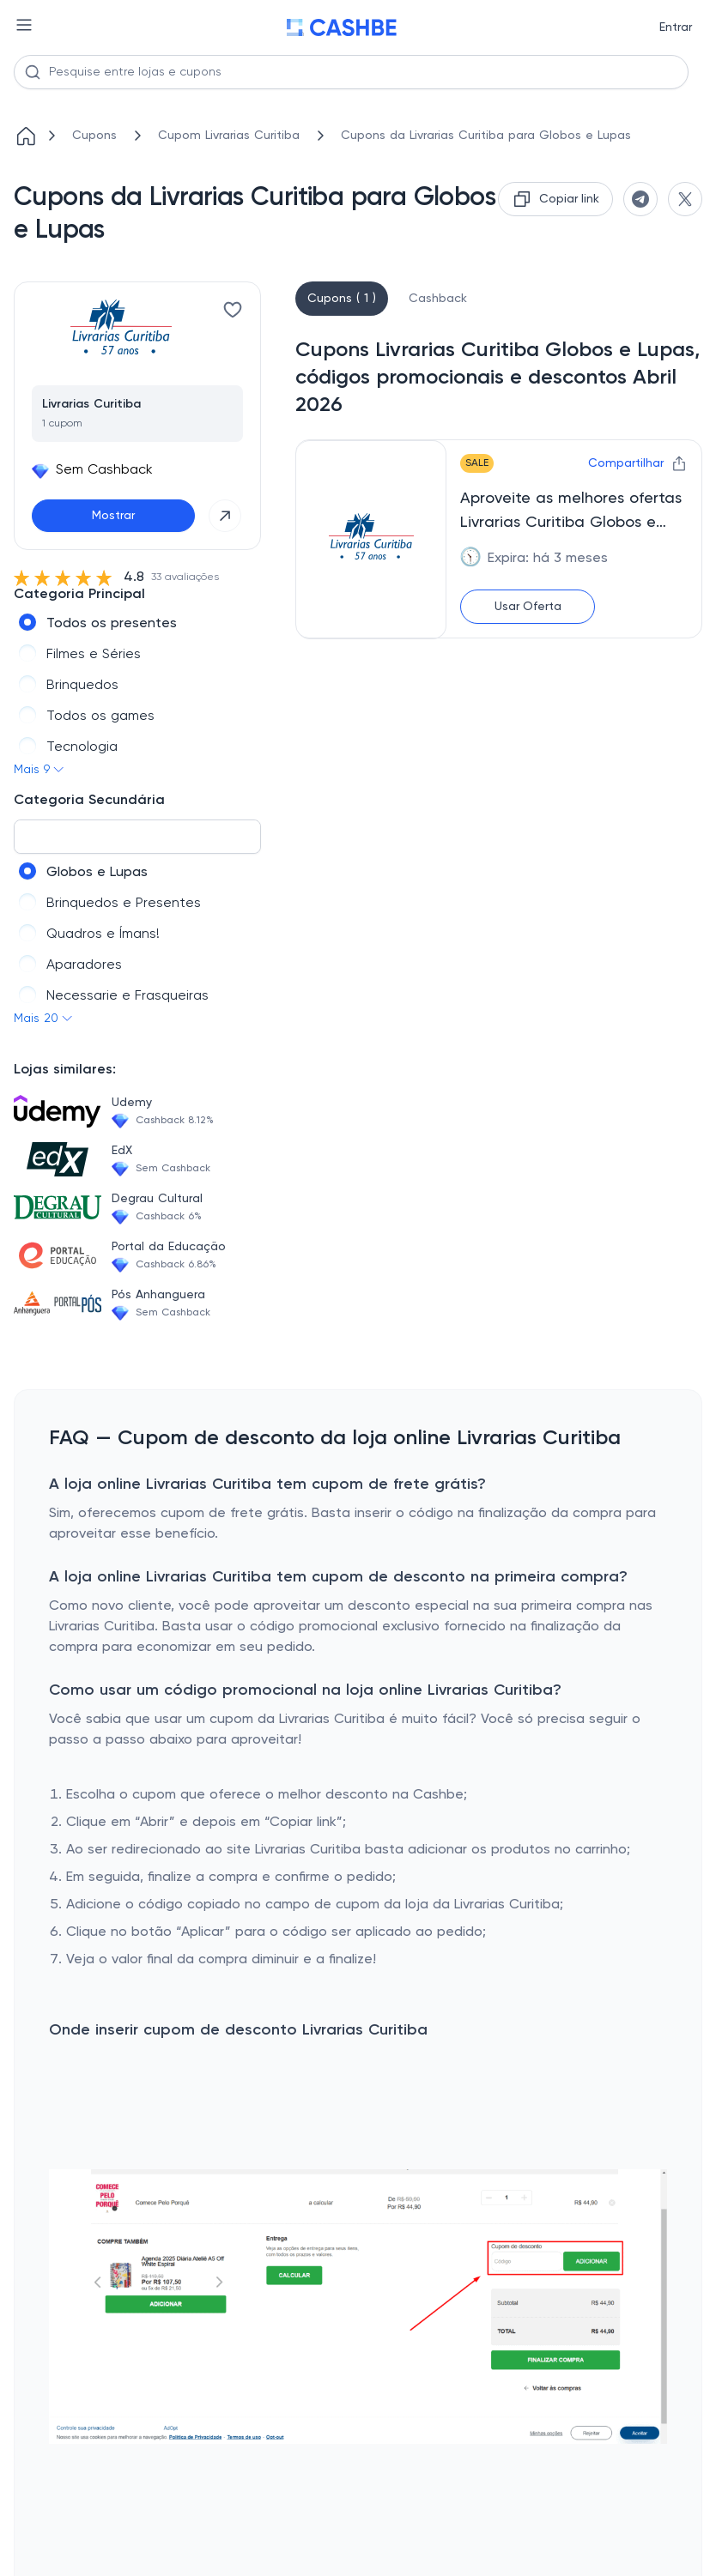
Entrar (675, 27)
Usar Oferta (528, 607)
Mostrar (113, 516)
